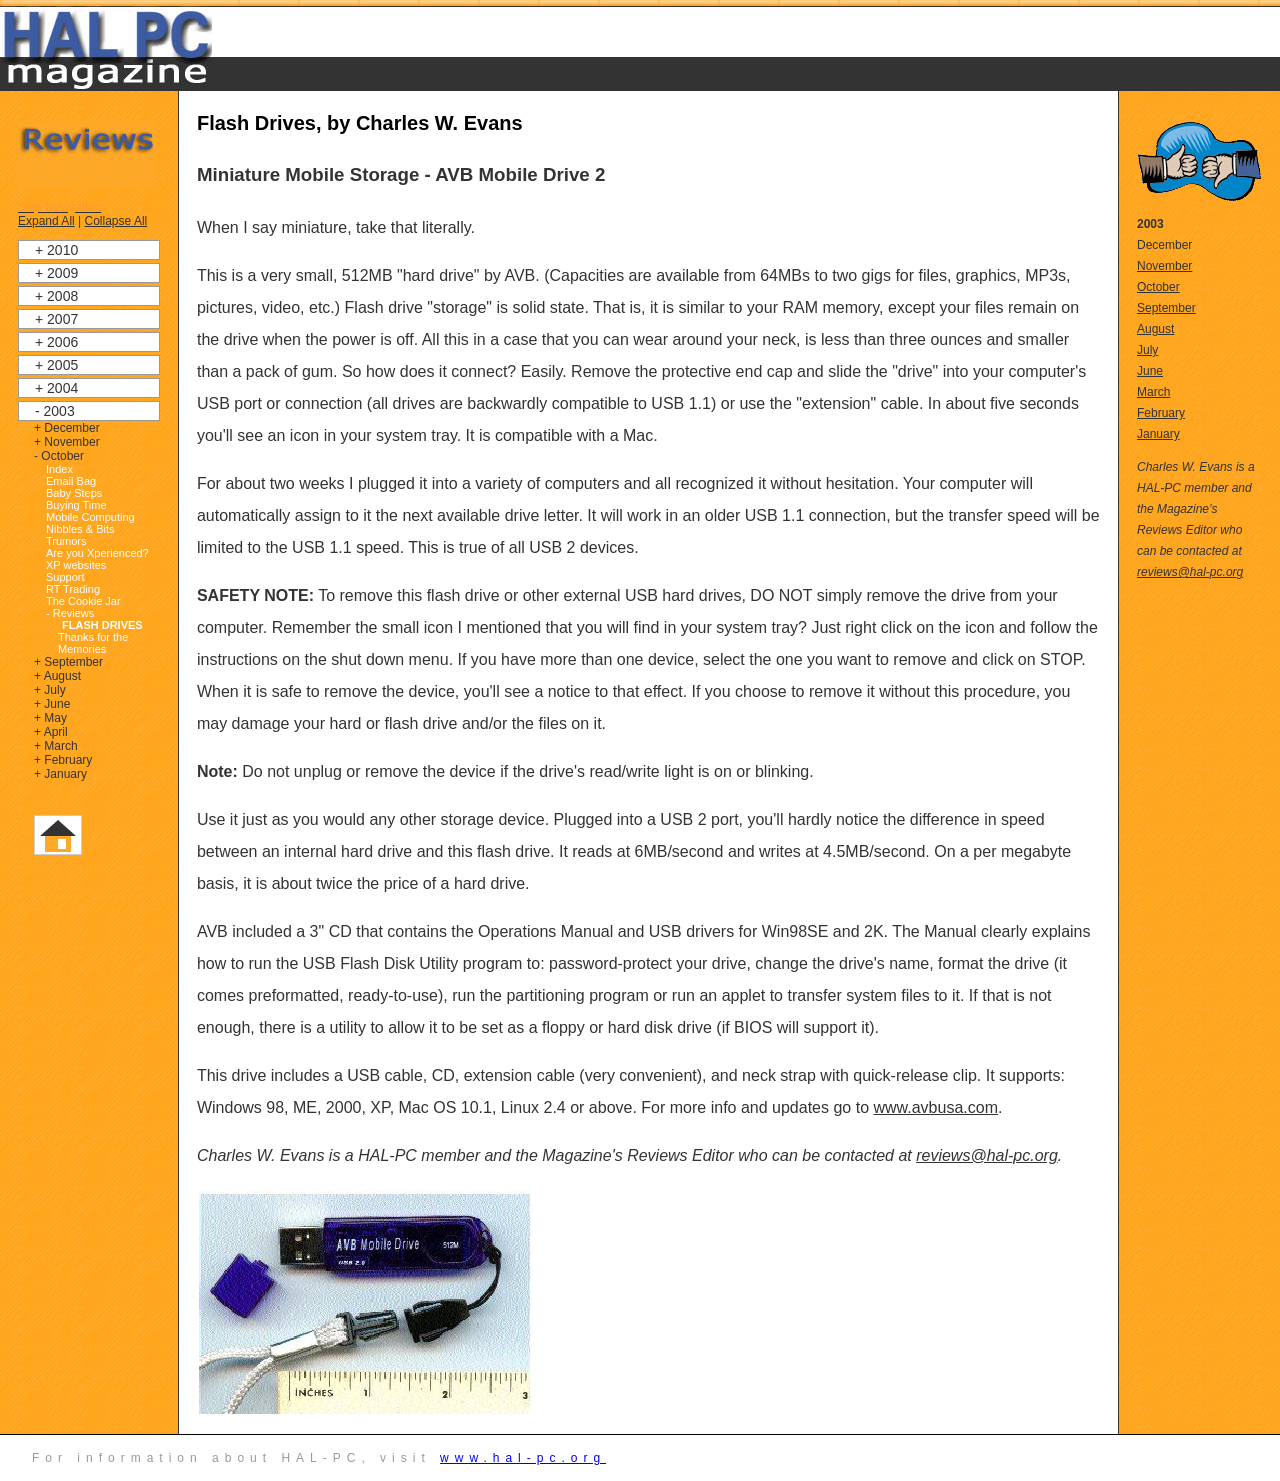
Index (59, 469)
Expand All (46, 221)
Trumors (66, 541)
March (1153, 392)
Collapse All (116, 221)
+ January (60, 774)
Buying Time (76, 505)
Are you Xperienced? (97, 553)
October (1158, 287)
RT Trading (73, 589)
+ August (57, 676)
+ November (67, 442)
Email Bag (71, 481)
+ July (50, 690)
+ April (51, 732)
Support (65, 577)
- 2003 (55, 411)
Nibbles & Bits (80, 529)
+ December (67, 428)
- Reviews (70, 613)
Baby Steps (74, 493)
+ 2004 (56, 388)
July (1147, 350)
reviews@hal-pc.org (987, 1155)
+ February (63, 760)
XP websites (76, 565)
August (1155, 329)
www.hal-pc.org (523, 1458)
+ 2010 (56, 250)
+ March (56, 746)
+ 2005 (56, 365)
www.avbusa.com (935, 1107)
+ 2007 (56, 319)
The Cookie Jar (83, 601)
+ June (52, 704)
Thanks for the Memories (93, 643)
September (1166, 308)
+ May (50, 718)
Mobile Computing (90, 517)
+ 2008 (56, 296)
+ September (68, 662)
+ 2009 (56, 273)
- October (59, 456)
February (1161, 413)
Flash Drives (102, 625)
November (1164, 266)
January (1158, 434)
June (1150, 371)
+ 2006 (56, 342)
